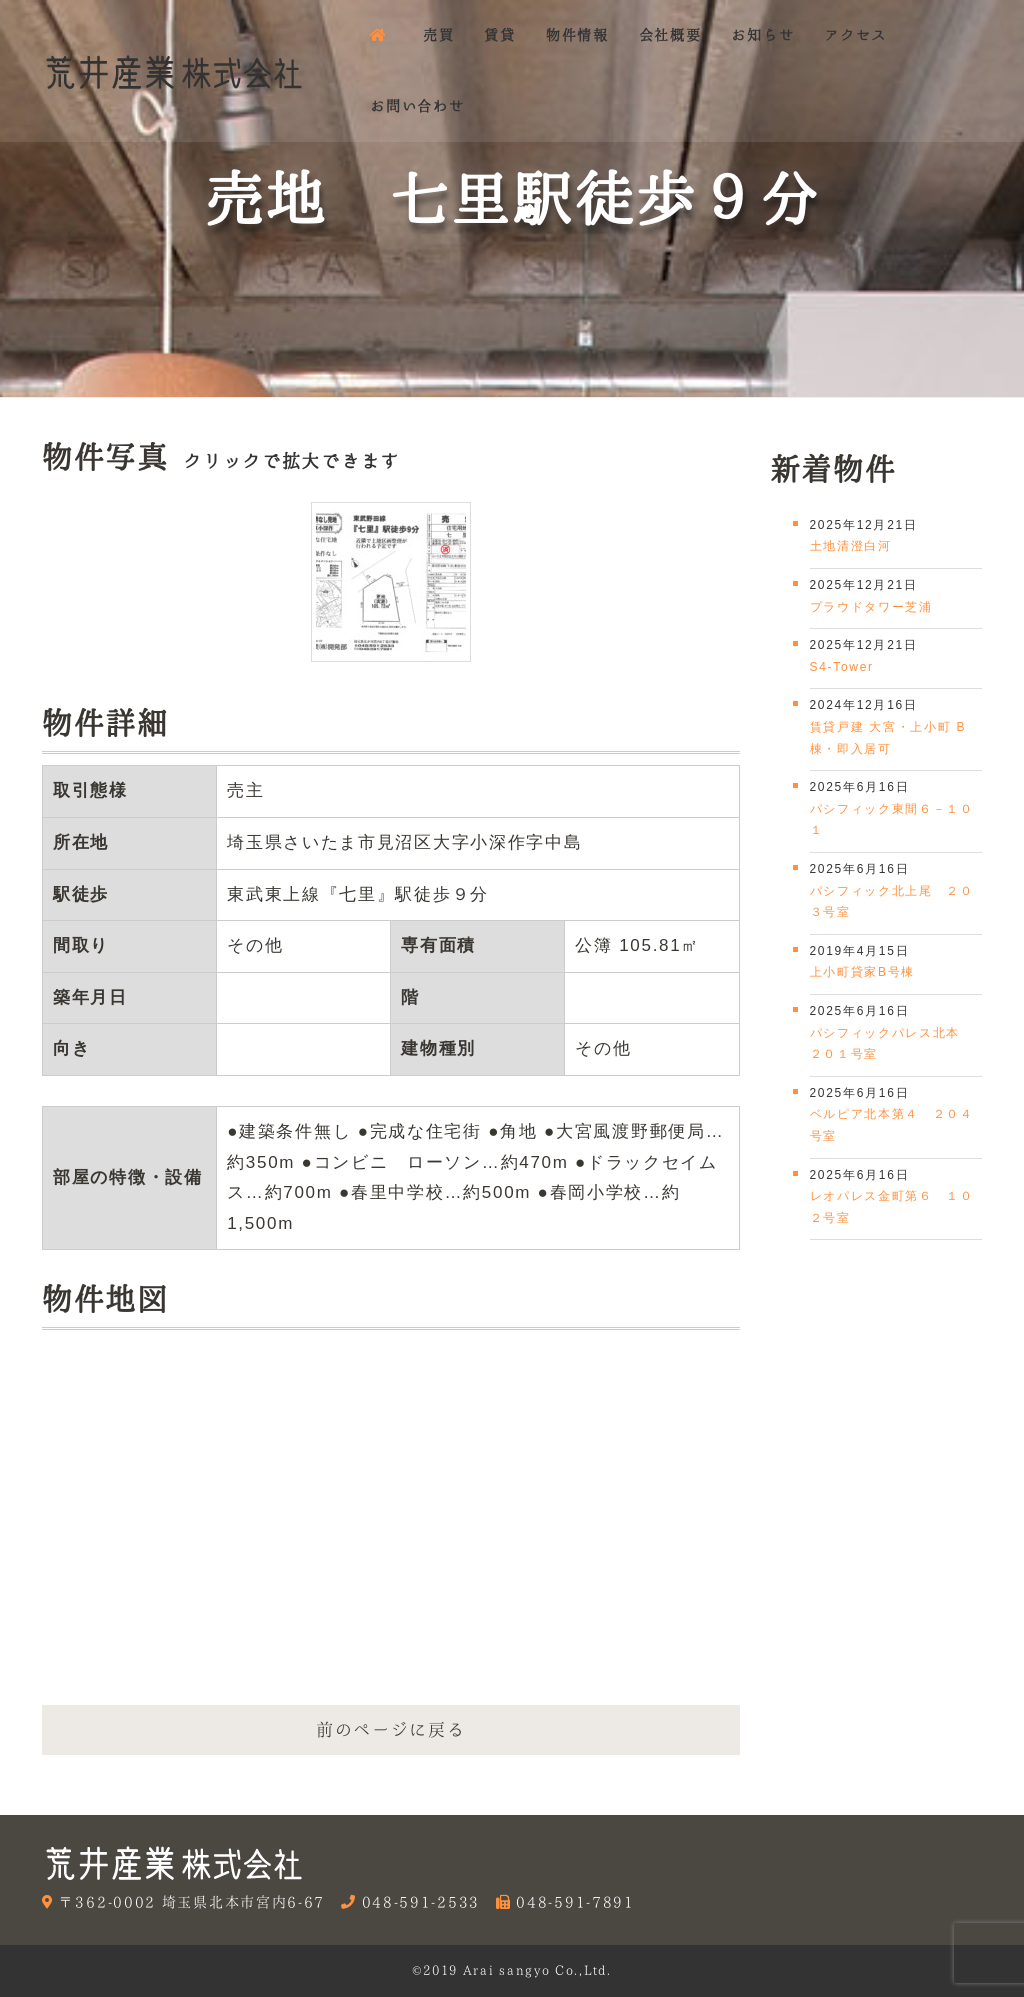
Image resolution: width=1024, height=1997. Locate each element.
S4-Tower (842, 667)
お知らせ (762, 35)
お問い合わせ (417, 106)
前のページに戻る (391, 1729)
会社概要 (670, 35)
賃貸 (499, 35)
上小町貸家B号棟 (863, 972)
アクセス (855, 35)
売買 (438, 35)
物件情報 (577, 35)
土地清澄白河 (851, 546)
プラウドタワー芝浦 (871, 607)
